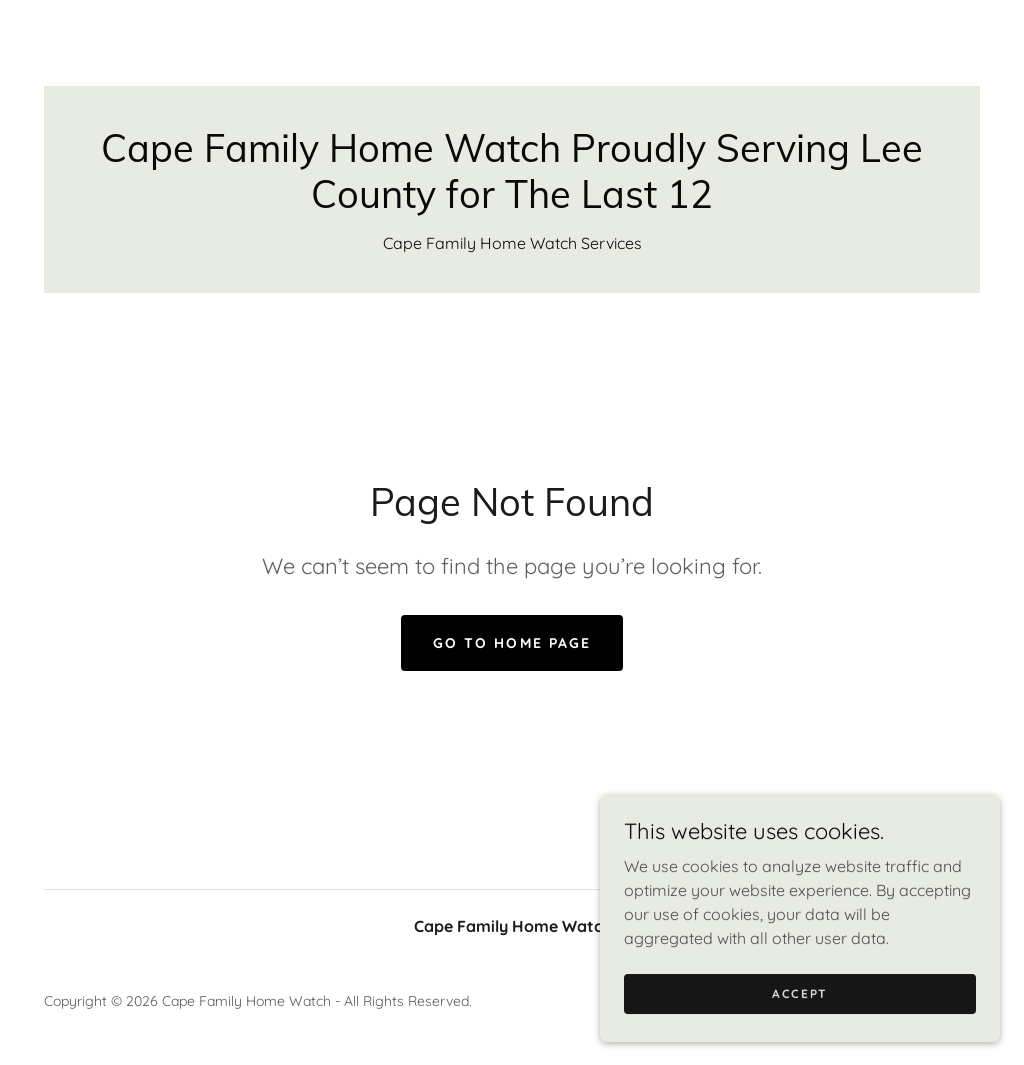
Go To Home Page (511, 643)
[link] (512, 202)
